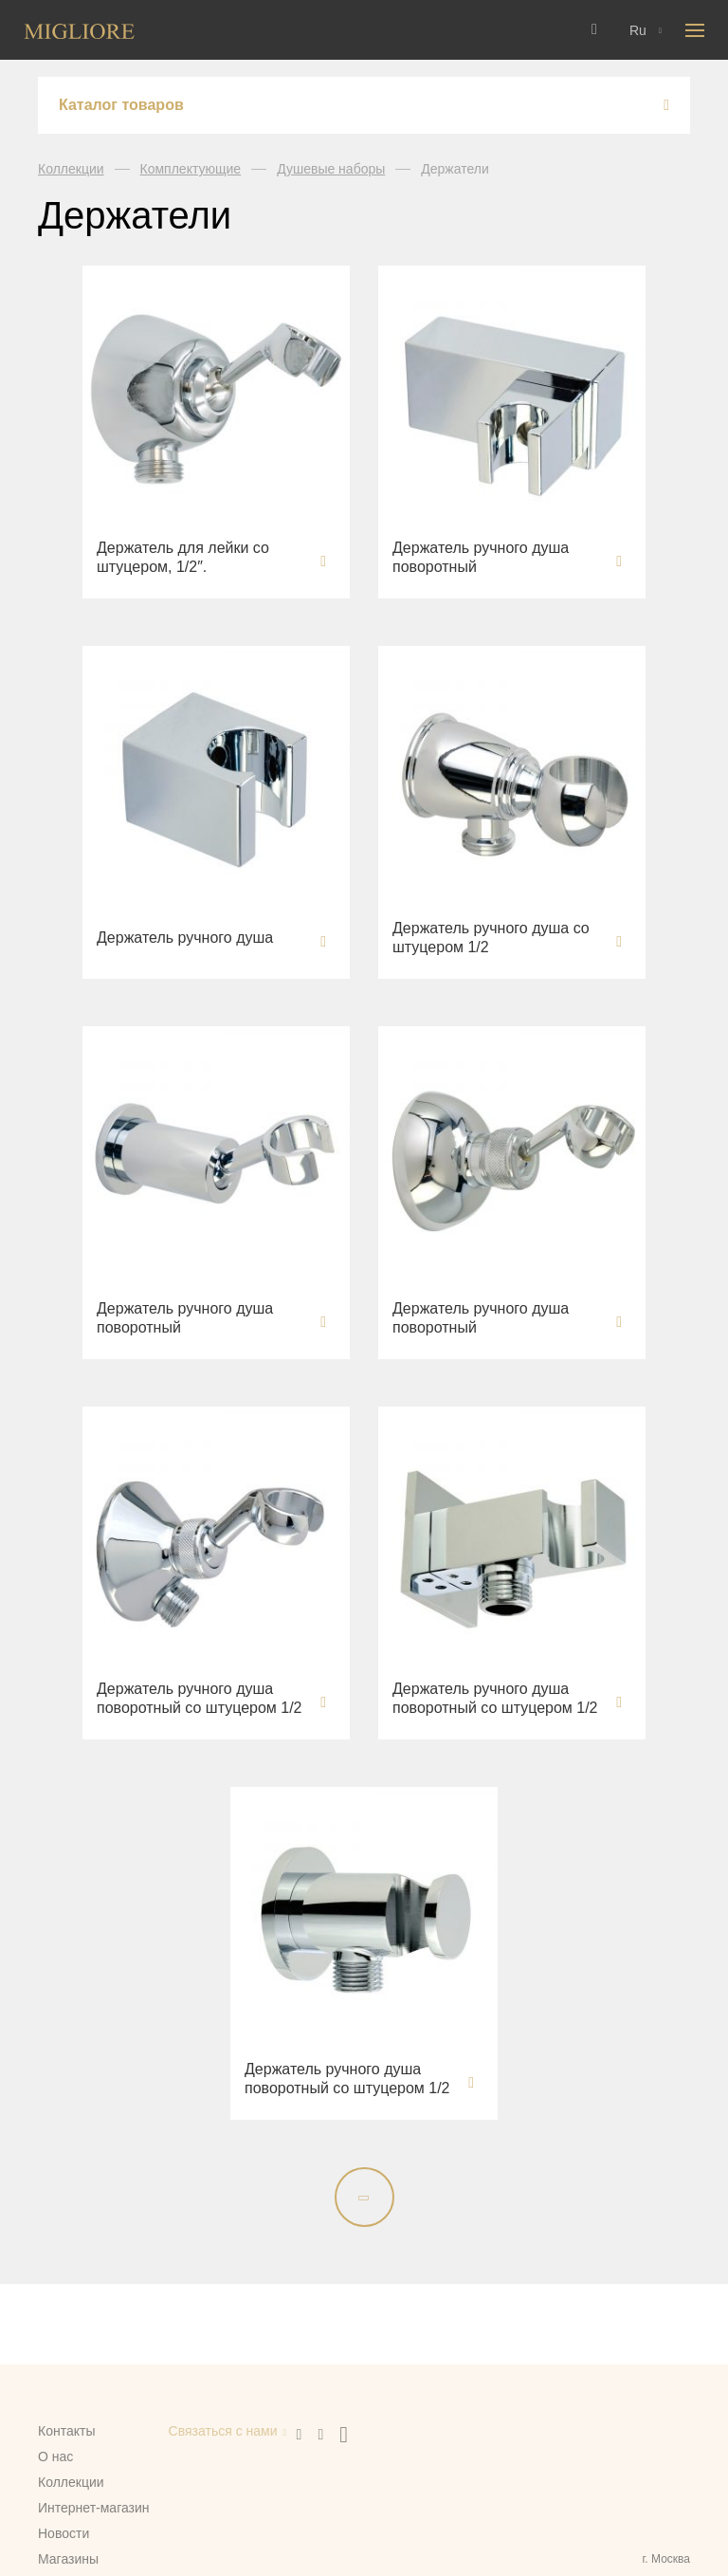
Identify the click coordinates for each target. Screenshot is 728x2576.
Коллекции (71, 168)
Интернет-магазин (94, 2507)
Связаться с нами (223, 2430)
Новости (63, 2533)
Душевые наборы (331, 168)
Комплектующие (191, 168)
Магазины (68, 2559)
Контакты (66, 2430)
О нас (55, 2456)
